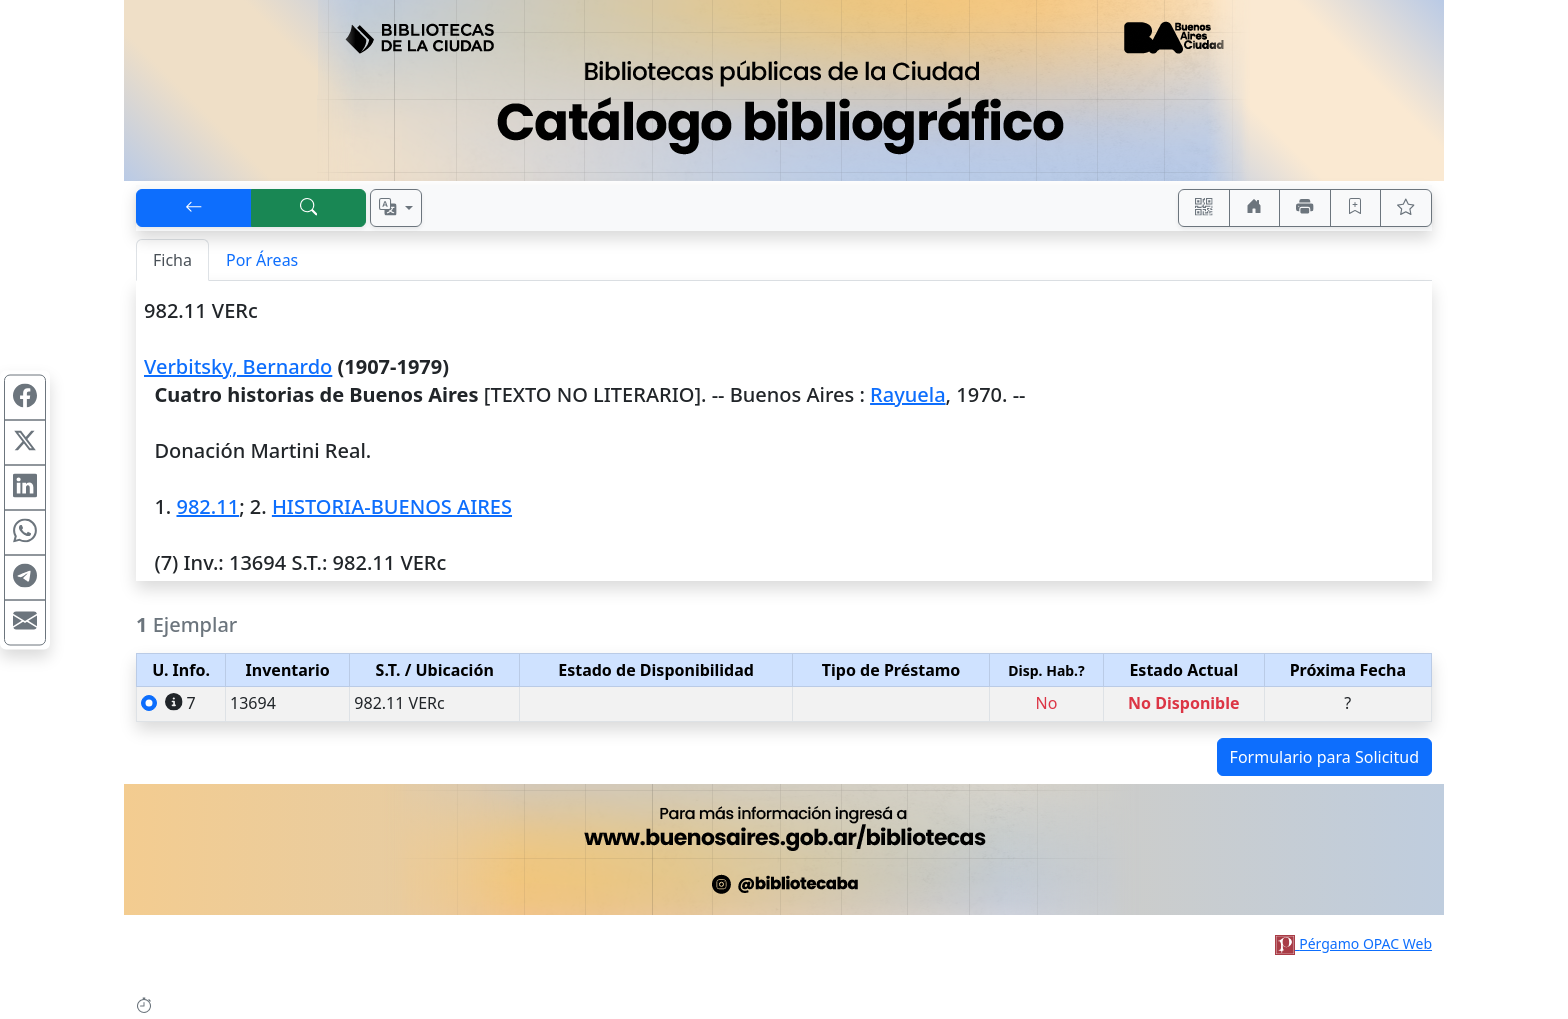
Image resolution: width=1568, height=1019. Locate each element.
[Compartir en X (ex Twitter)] (25, 442)
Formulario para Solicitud (1324, 757)
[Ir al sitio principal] (784, 90)
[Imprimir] (1305, 208)
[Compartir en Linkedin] (25, 487)
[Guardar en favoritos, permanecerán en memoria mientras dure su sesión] (1356, 208)
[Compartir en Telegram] (25, 577)
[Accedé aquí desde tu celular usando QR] (1204, 208)
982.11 (207, 506)
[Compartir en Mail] (25, 622)
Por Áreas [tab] (262, 260)
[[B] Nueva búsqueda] (309, 208)
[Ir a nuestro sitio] (1255, 208)
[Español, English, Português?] (396, 208)
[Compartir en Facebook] (25, 397)
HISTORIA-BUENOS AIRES (392, 506)
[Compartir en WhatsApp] (25, 532)
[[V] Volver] (194, 208)
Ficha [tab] (172, 260)
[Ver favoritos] (1406, 208)
